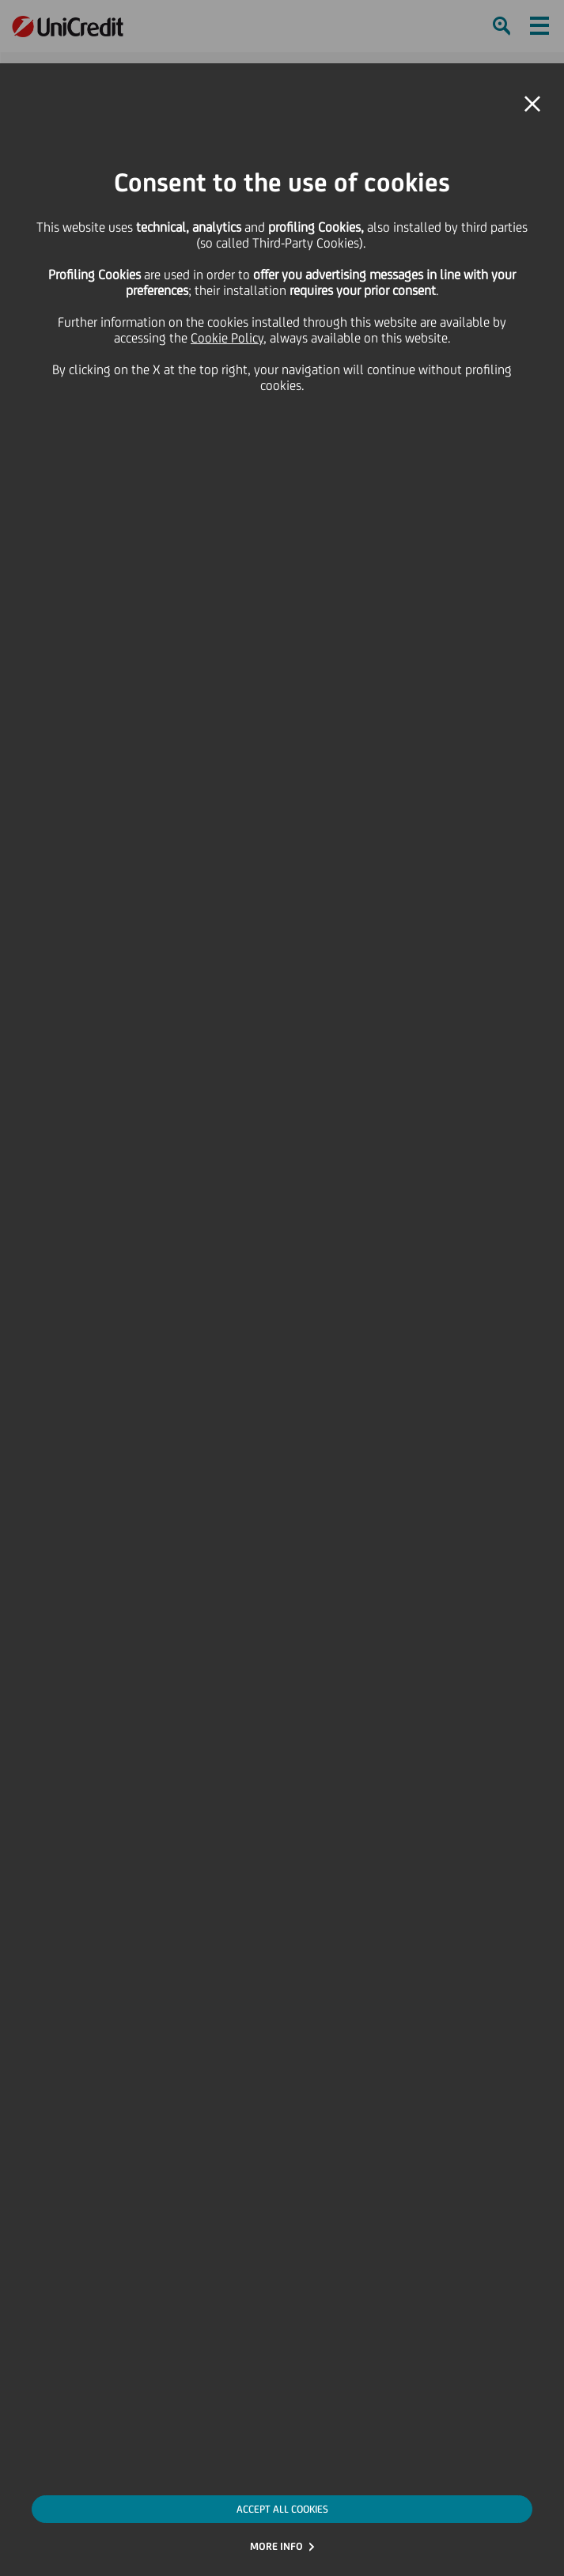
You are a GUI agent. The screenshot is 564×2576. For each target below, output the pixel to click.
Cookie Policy (227, 338)
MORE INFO (276, 2546)
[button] (532, 104)
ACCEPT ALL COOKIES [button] (282, 2509)
